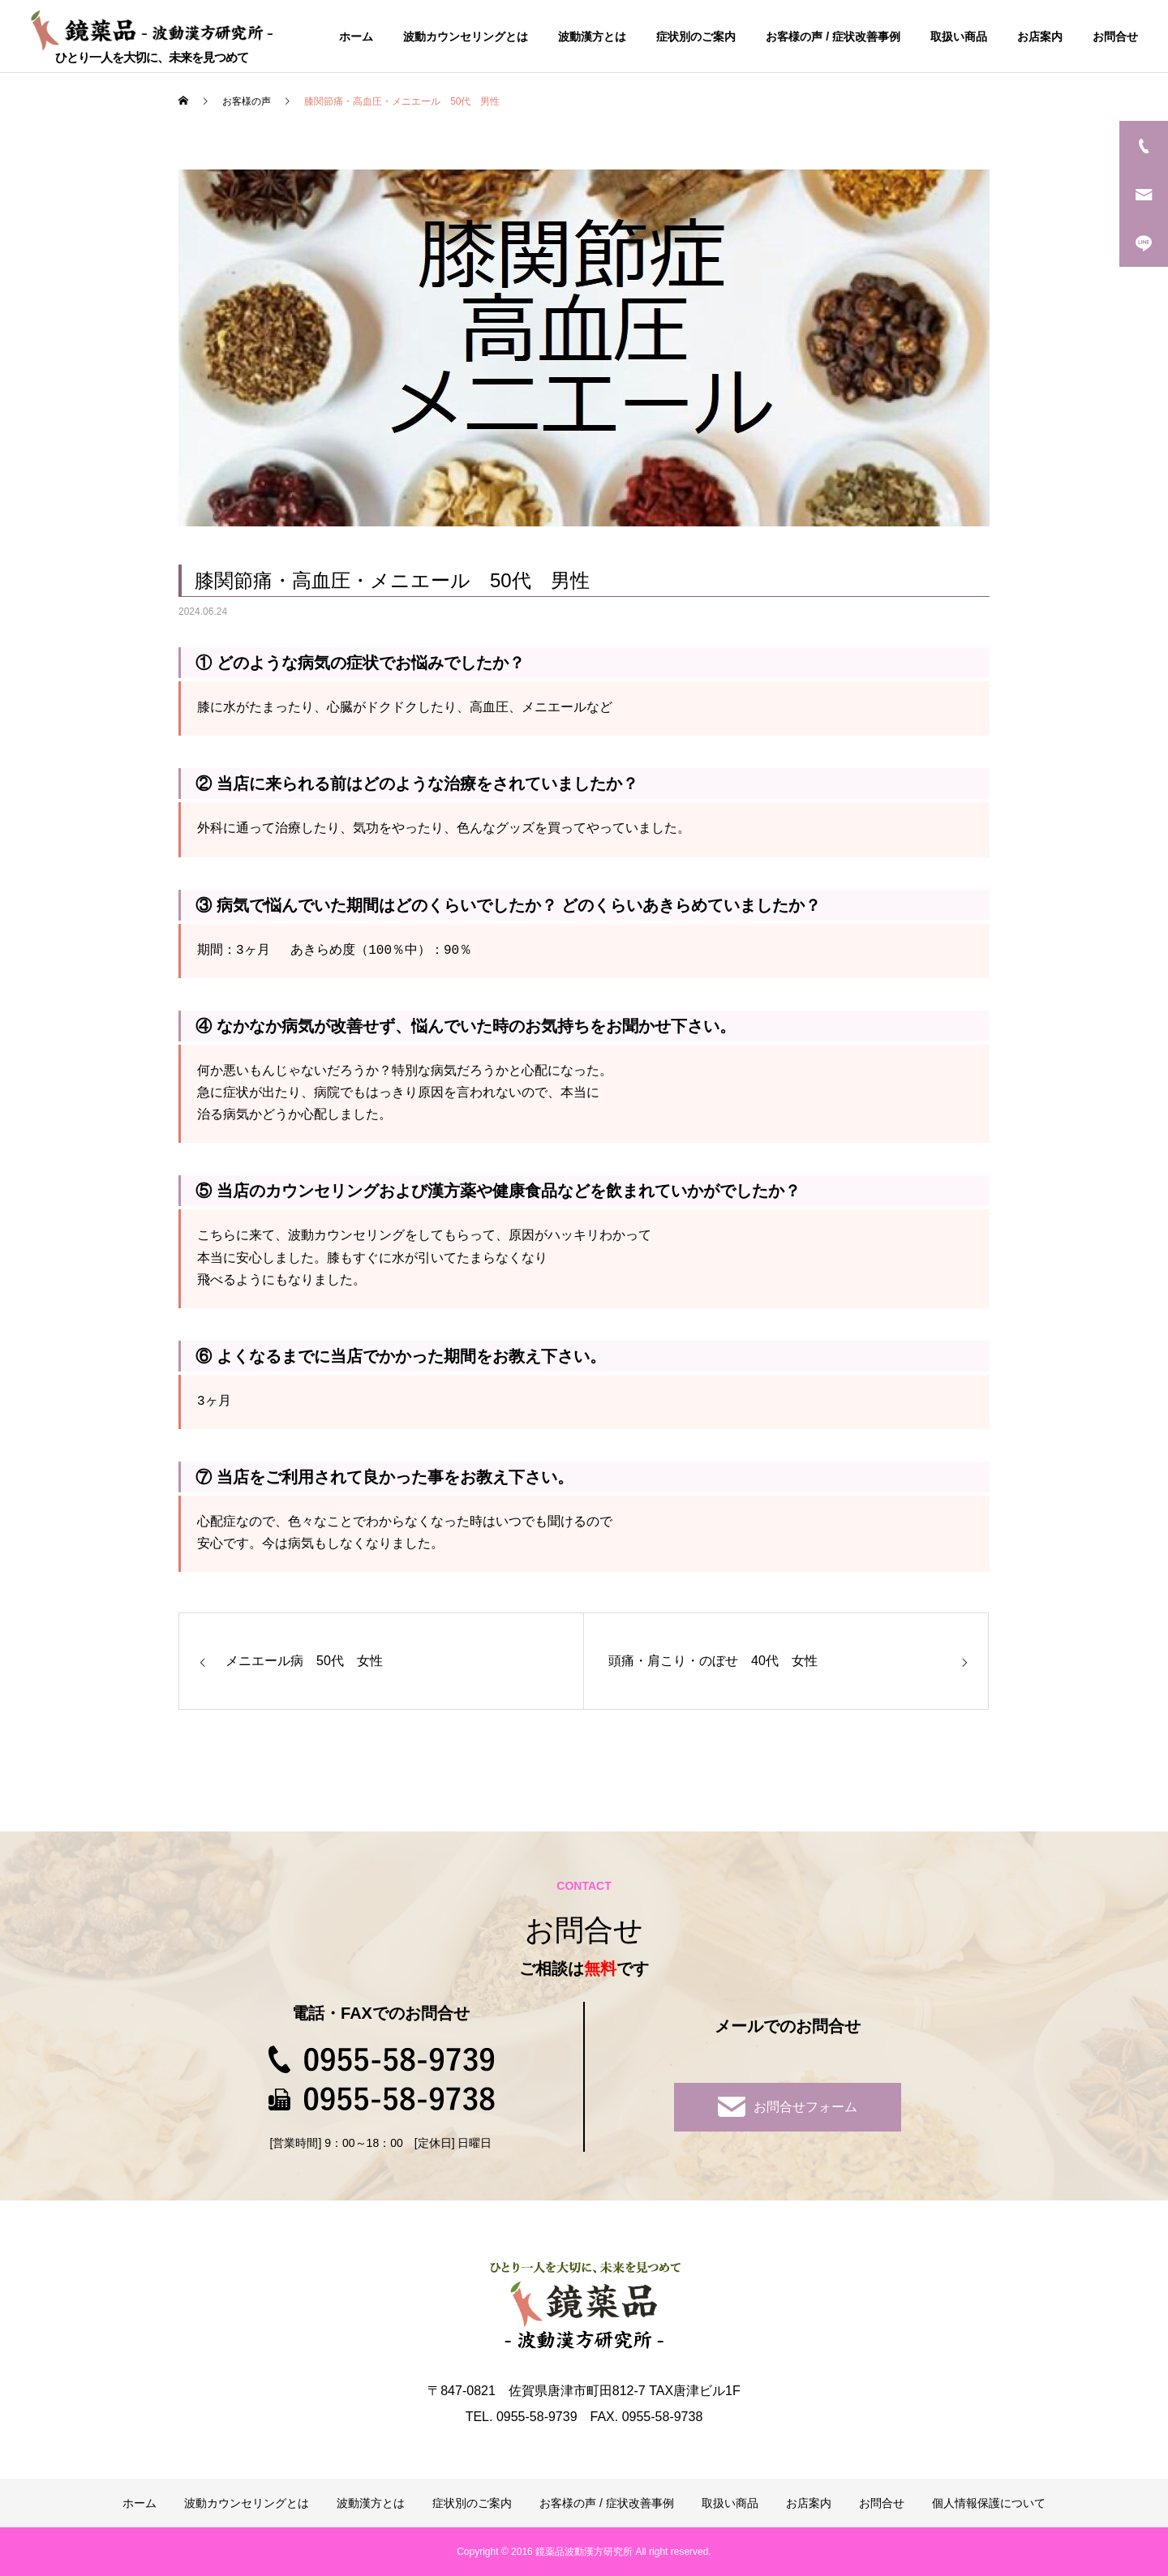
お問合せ (1115, 36)
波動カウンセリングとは (465, 36)
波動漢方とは (592, 36)
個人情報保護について (989, 2503)
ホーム (356, 36)
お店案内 (1040, 36)
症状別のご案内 (696, 36)
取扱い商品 (958, 36)
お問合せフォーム (787, 2107)
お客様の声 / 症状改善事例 (833, 36)
